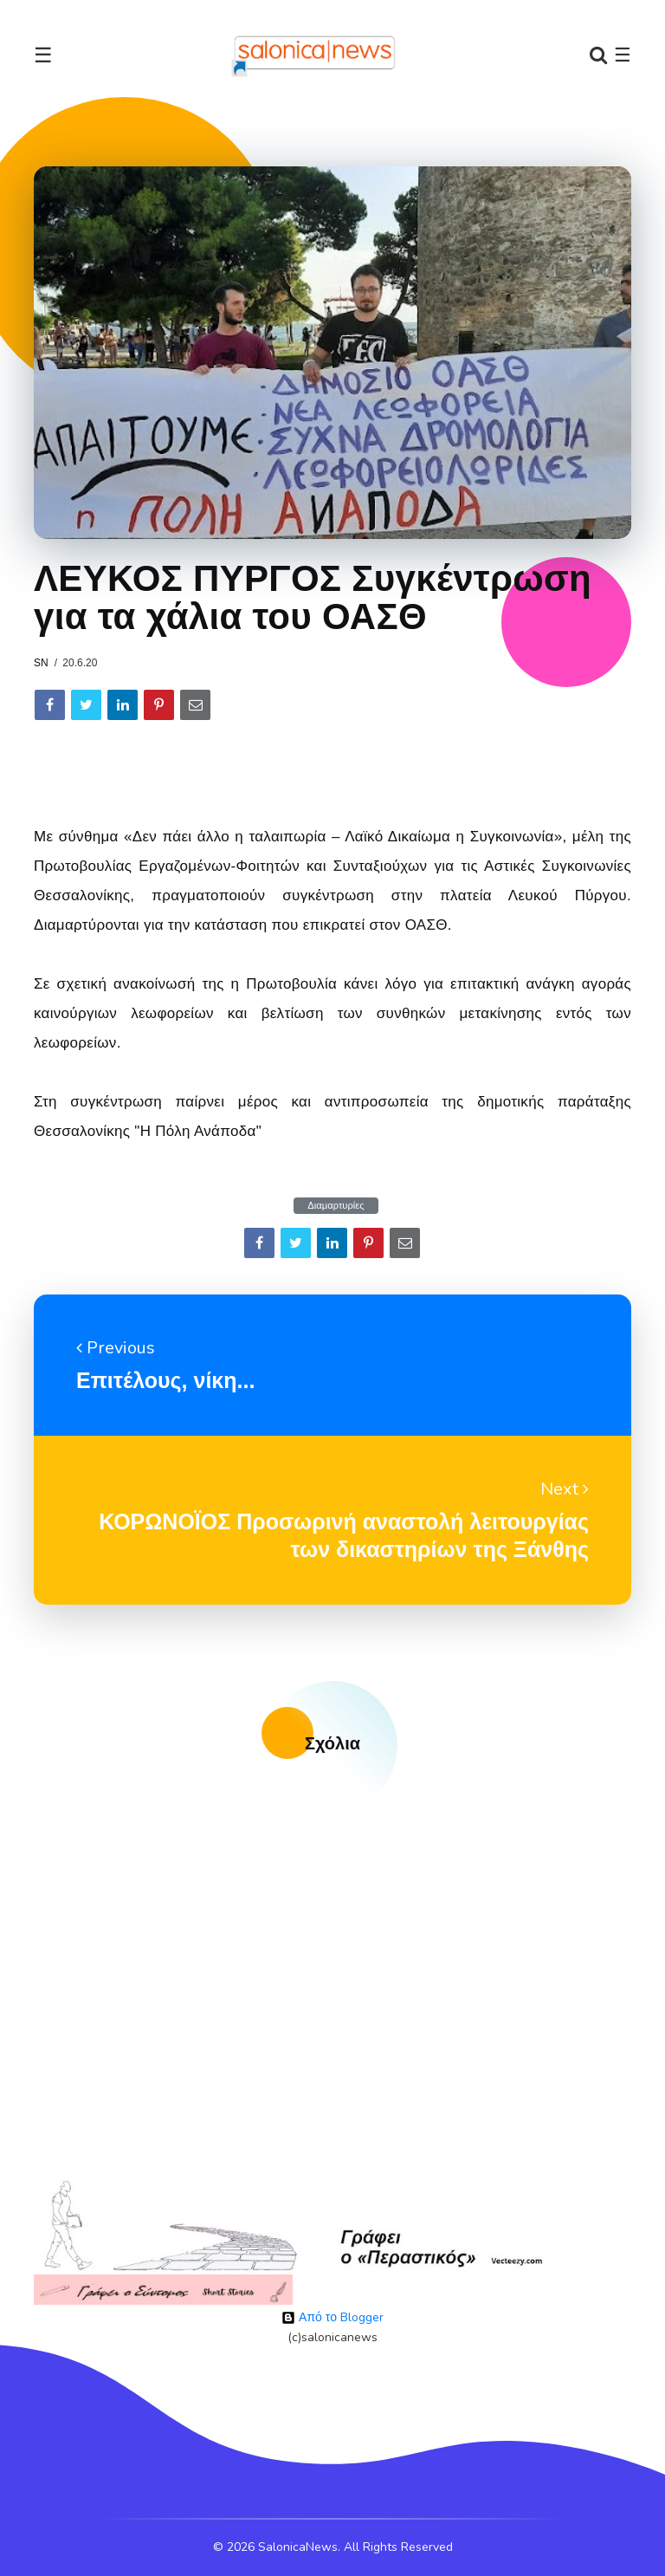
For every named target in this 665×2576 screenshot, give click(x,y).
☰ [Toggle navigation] (43, 55)
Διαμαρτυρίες (335, 1205)
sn (41, 663)
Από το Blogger (332, 2317)
